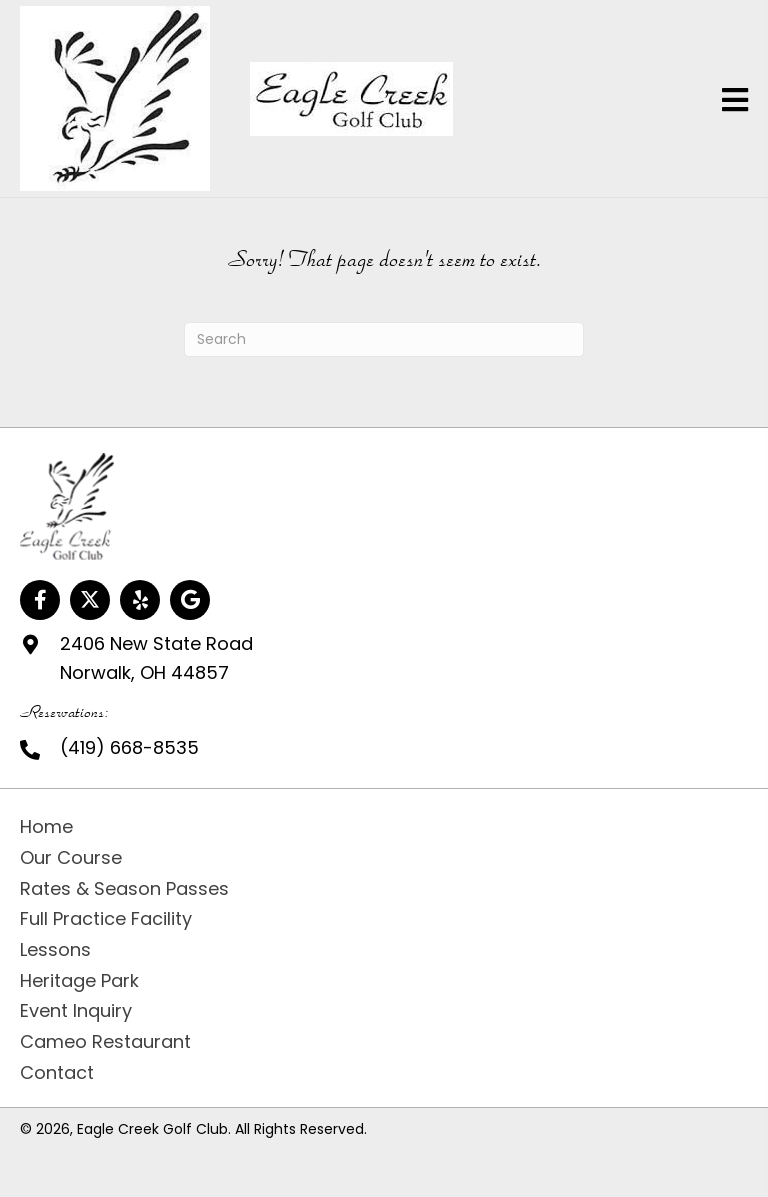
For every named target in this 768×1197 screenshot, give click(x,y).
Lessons (55, 949)
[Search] (384, 339)
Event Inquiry (76, 1010)
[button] (40, 600)
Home (46, 826)
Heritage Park (79, 980)
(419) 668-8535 (129, 747)
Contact (57, 1072)
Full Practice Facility (106, 918)
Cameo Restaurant (105, 1041)
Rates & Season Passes (124, 888)
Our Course (71, 857)
